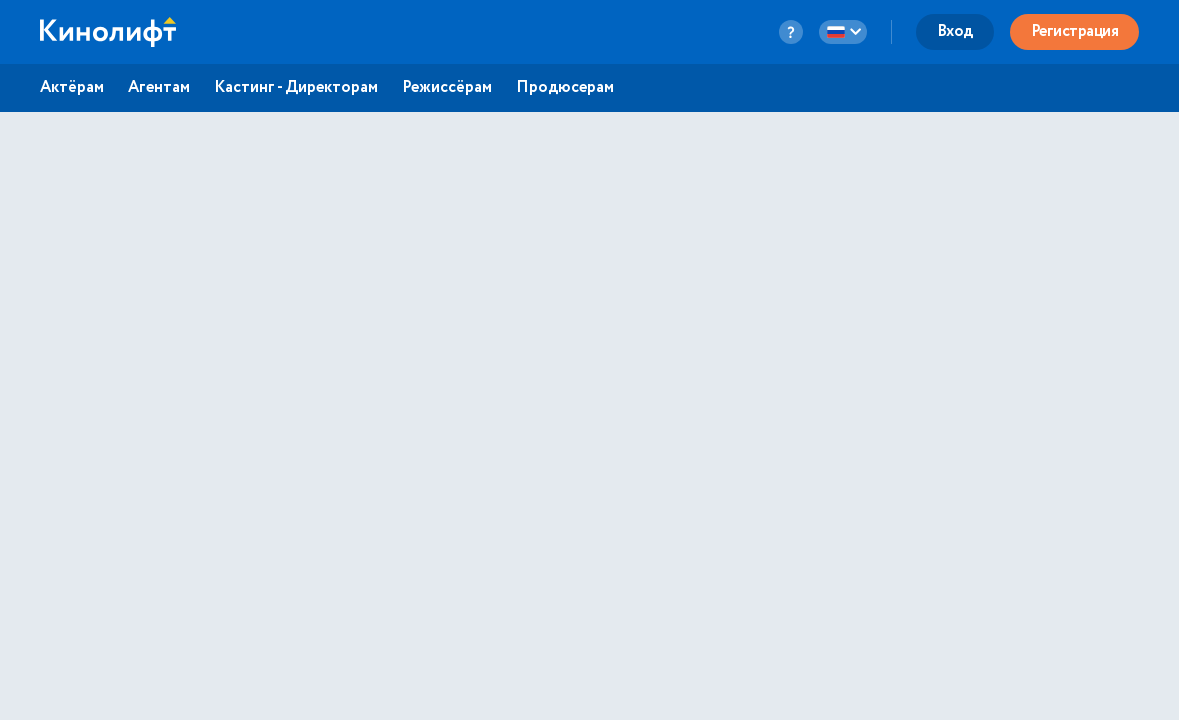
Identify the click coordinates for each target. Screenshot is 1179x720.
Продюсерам (565, 88)
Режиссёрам (447, 88)
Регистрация (1075, 31)
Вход (955, 31)
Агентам (159, 88)
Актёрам (72, 88)
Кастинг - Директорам (296, 88)
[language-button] (843, 32)
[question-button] (791, 32)
